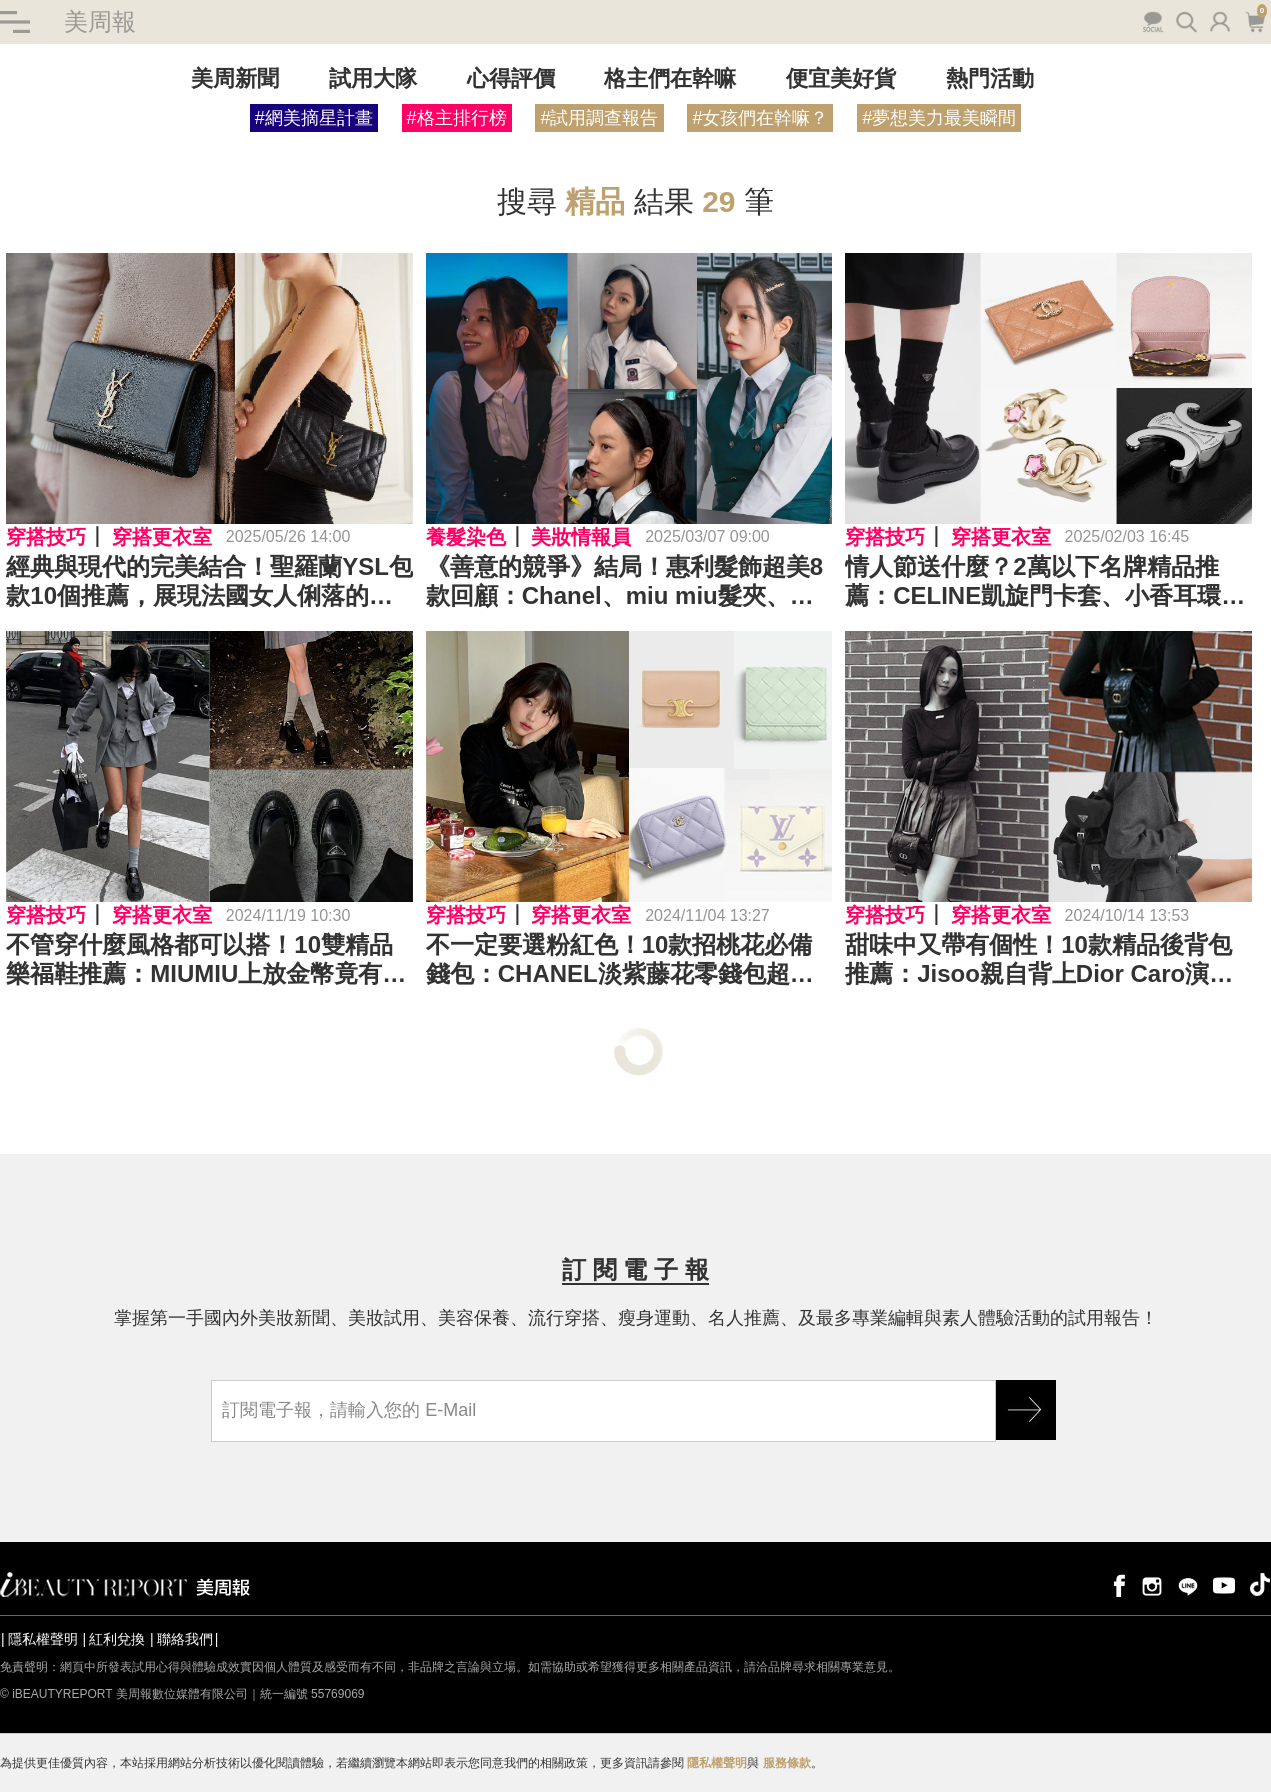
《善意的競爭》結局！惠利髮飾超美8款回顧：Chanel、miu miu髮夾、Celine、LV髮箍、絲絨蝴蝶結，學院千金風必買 (624, 582)
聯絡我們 (185, 1639)
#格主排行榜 (457, 118)
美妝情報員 (581, 537)
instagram (1152, 1584)
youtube (1224, 1584)
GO (1026, 1410)
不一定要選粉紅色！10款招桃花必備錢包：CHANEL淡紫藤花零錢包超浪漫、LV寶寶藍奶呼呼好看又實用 (620, 961)
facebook (1116, 1584)
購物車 (1254, 20)
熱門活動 (990, 78)
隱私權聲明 (43, 1639)
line (1188, 1584)
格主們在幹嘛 (670, 78)
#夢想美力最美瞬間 (939, 118)
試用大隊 (373, 78)
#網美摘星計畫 (314, 118)
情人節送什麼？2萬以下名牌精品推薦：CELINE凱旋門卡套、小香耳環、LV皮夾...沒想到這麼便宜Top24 (1045, 582)
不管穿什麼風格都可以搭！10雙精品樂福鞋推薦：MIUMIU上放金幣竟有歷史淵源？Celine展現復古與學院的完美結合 (206, 961)
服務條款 (787, 1763)
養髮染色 (466, 537)
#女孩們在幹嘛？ (760, 118)
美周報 (100, 21)
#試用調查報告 (599, 118)
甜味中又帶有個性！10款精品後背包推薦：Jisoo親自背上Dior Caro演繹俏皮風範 (1039, 961)
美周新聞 (235, 78)
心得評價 (511, 78)
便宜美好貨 (841, 78)
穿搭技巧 (46, 537)
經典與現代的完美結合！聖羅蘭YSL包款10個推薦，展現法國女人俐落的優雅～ (209, 582)
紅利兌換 (117, 1639)
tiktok (1260, 1584)
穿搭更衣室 (162, 537)
